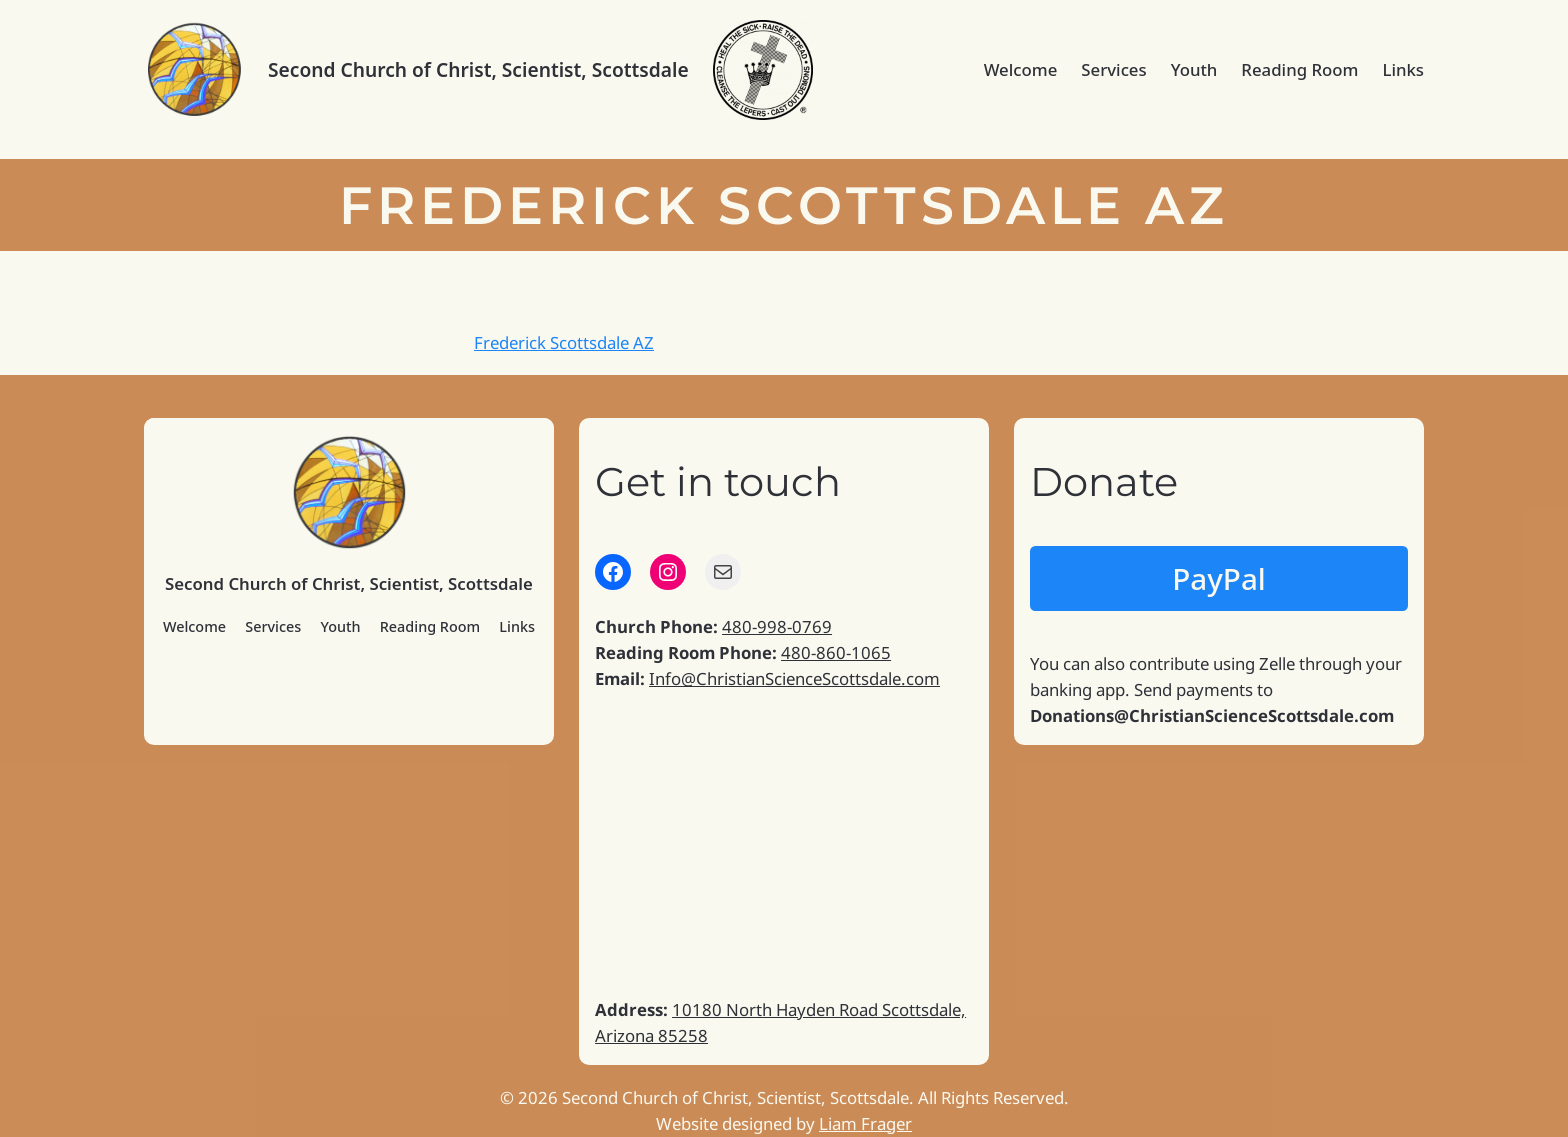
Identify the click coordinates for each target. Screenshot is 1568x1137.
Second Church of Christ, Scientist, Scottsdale (478, 69)
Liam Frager (865, 1123)
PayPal (1219, 578)
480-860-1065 (836, 652)
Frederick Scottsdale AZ (564, 342)
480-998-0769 (777, 626)
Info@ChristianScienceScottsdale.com (794, 678)
